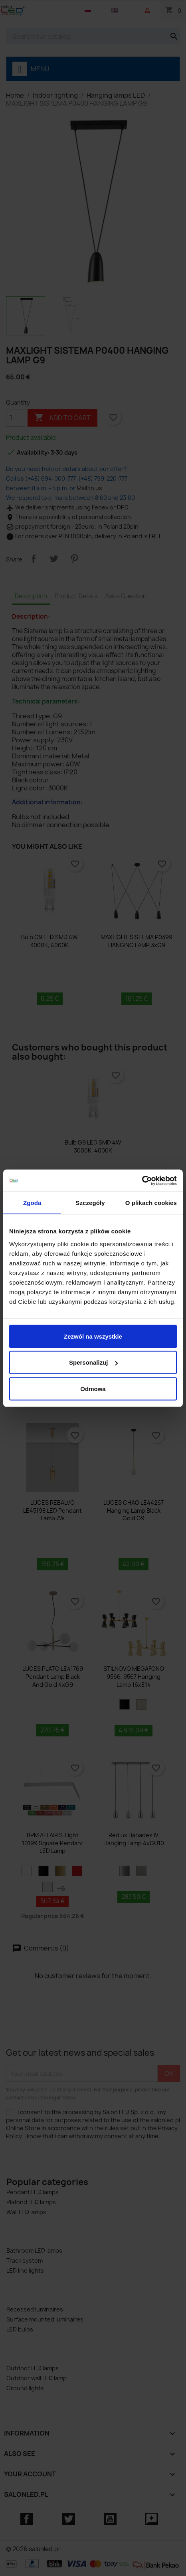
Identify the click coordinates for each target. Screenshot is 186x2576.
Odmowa (92, 1388)
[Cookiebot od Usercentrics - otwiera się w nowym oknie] (142, 1180)
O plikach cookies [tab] (151, 1202)
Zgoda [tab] (32, 1202)
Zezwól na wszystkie (93, 1336)
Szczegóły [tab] (90, 1202)
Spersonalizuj (93, 1362)
